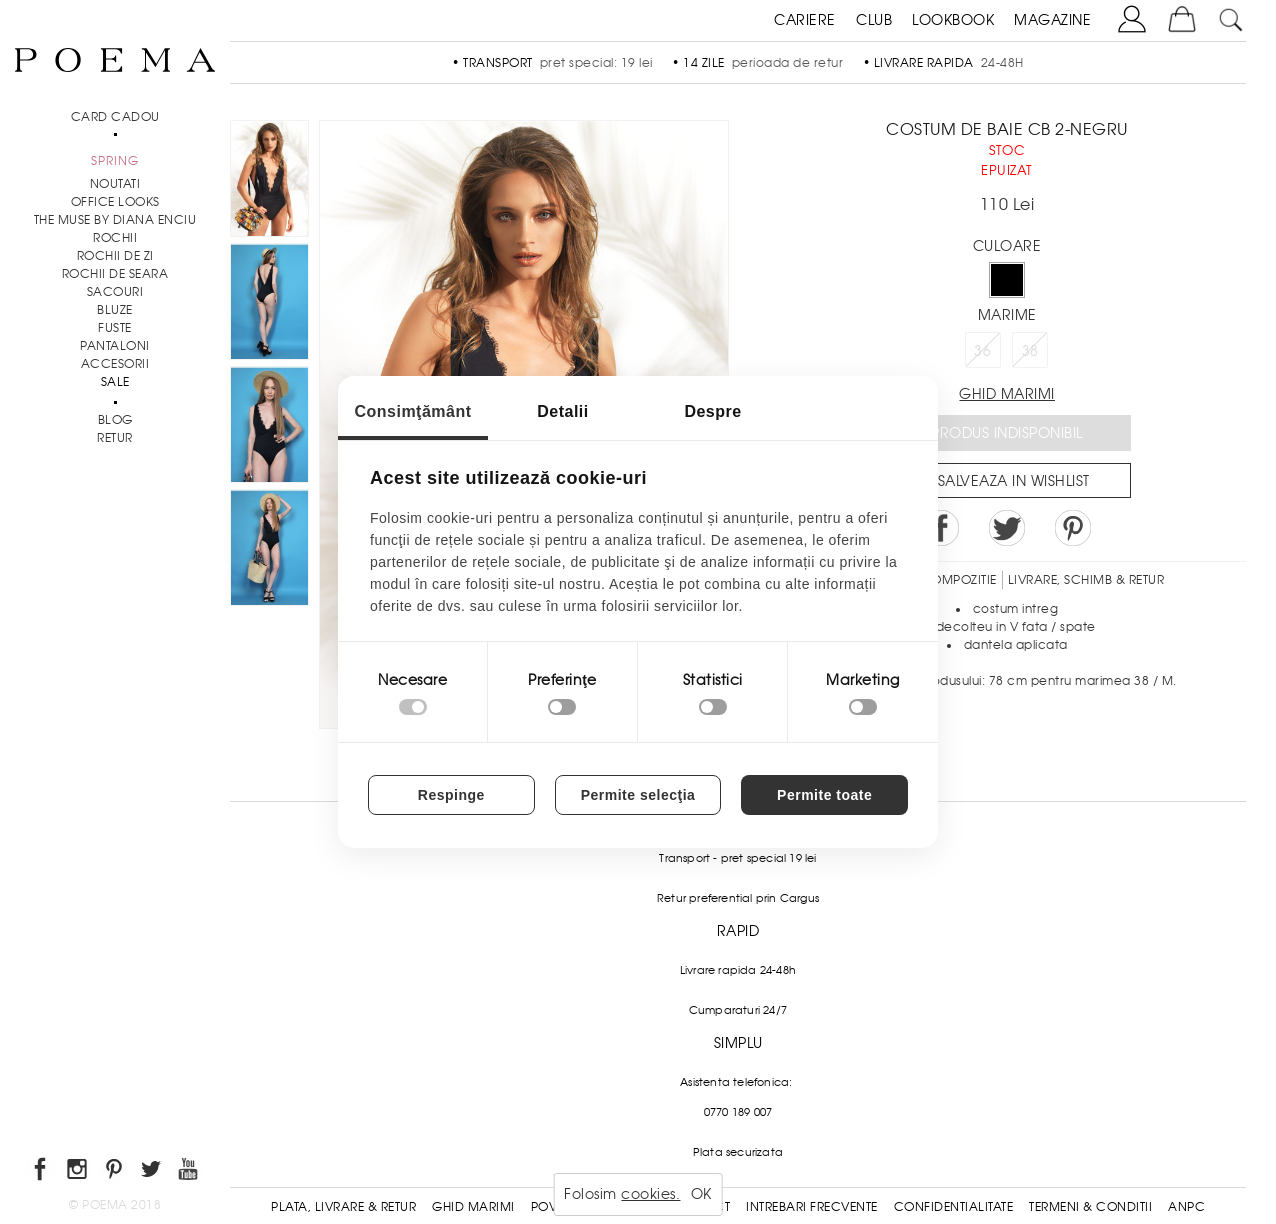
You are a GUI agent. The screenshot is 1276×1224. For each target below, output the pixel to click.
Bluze (115, 310)
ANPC (1186, 1207)
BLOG (115, 420)
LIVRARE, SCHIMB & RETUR (1086, 580)
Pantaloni (115, 346)
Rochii (115, 238)
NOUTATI (115, 184)
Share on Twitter (1007, 528)
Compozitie (959, 580)
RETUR (115, 438)
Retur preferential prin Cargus (738, 898)
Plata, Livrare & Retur (343, 1207)
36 (982, 351)
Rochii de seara (115, 274)
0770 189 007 (738, 1112)
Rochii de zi (115, 256)
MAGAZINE (1052, 20)
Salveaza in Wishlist (1014, 481)
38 (1030, 351)
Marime (1007, 315)
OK (701, 1194)
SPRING (115, 161)
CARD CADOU (115, 117)
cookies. (650, 1194)
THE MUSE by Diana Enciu (115, 220)
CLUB (874, 20)
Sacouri (115, 292)
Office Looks (115, 202)
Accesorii (115, 364)
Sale (115, 382)
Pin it (1073, 528)
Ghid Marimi (473, 1207)
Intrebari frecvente (812, 1207)
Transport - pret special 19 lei (737, 858)
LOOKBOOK (953, 20)
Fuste (115, 328)
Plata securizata (738, 1152)
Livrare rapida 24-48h (738, 970)
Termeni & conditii (1090, 1207)
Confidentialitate (954, 1207)
